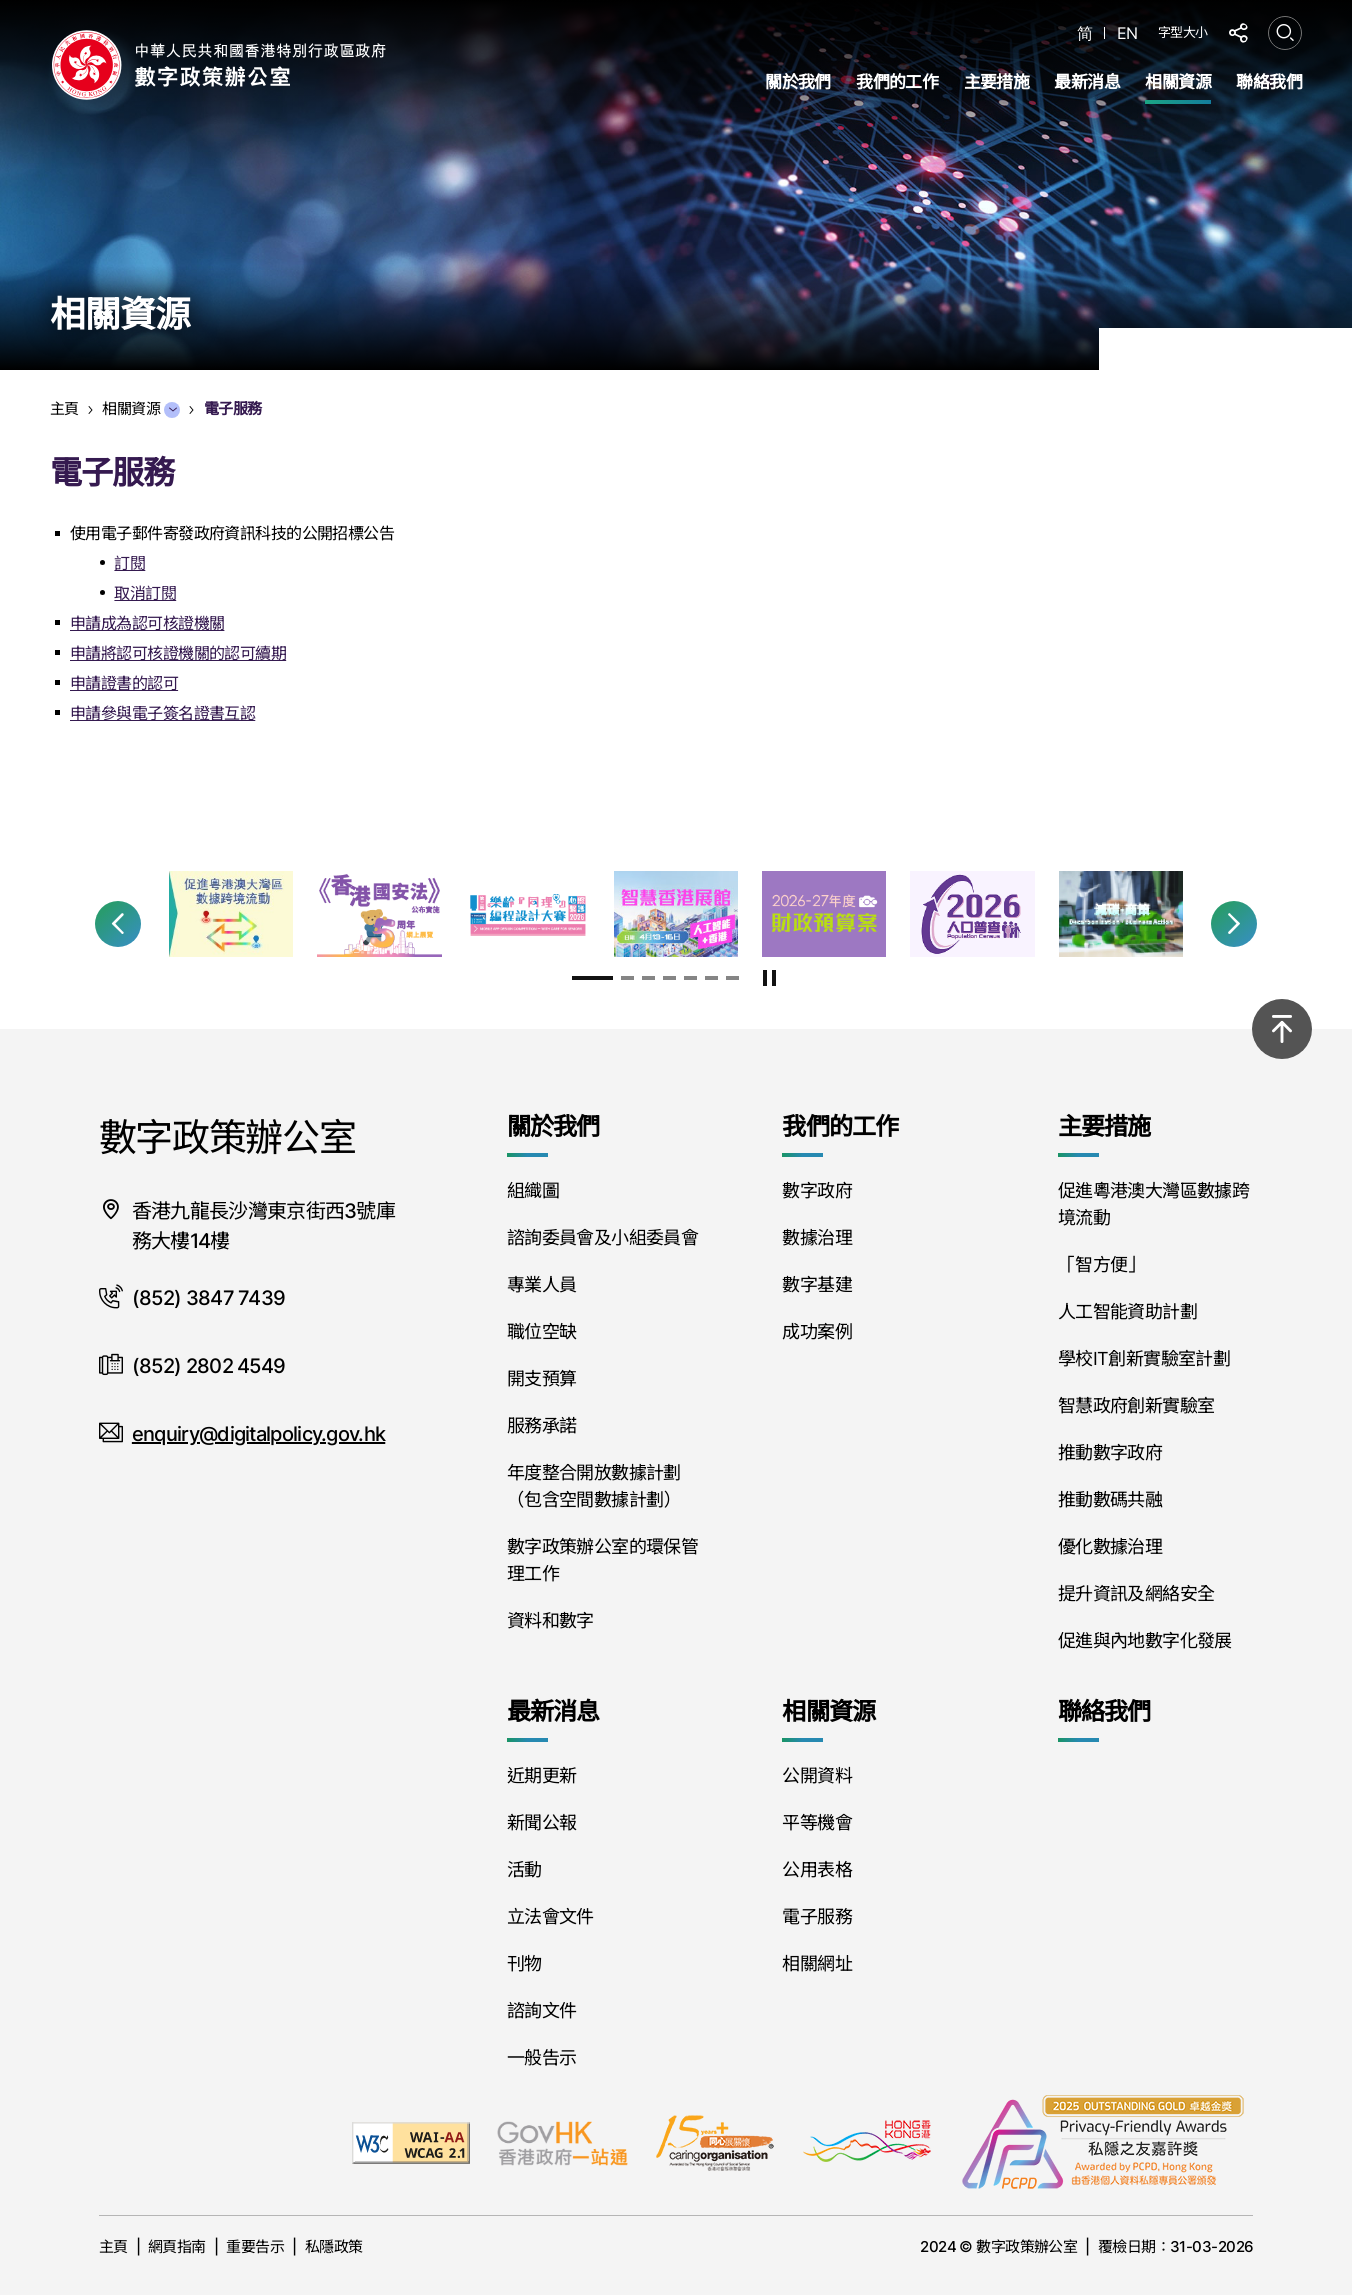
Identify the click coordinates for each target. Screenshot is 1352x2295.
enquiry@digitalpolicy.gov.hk (258, 1434)
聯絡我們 (1269, 82)
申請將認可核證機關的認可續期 (178, 653)
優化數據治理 (1110, 1546)
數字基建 (816, 1284)
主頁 (113, 2246)
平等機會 (816, 1822)
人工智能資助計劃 (1127, 1311)
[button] (118, 924)
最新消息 (1087, 82)
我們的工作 (897, 82)
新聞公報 (541, 1822)
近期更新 (541, 1775)
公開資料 (816, 1775)
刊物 (524, 1963)
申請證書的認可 (124, 683)
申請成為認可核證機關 (147, 623)
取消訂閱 (145, 593)
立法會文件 (550, 1916)
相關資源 (1178, 82)
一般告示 (541, 2057)
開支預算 (541, 1378)
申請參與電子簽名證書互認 (162, 713)
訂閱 (129, 563)
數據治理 (816, 1237)
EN (1127, 33)
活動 (524, 1869)
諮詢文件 (541, 2010)
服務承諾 (541, 1425)
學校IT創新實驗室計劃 (1144, 1358)
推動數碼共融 (1110, 1499)
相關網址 (816, 1963)
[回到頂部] (1282, 1029)
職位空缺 (541, 1331)
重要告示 (255, 2246)
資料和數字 (550, 1620)
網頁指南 (177, 2246)
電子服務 (816, 1916)
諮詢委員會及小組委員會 (602, 1237)
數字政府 (816, 1190)
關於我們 (798, 82)
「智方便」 (1101, 1264)
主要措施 (997, 82)
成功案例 (816, 1331)
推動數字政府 (1110, 1452)
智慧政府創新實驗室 (1136, 1405)
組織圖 (533, 1190)
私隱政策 (334, 2246)
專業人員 (541, 1284)
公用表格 (816, 1869)
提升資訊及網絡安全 (1136, 1593)
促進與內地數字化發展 (1145, 1640)
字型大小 (1183, 32)
